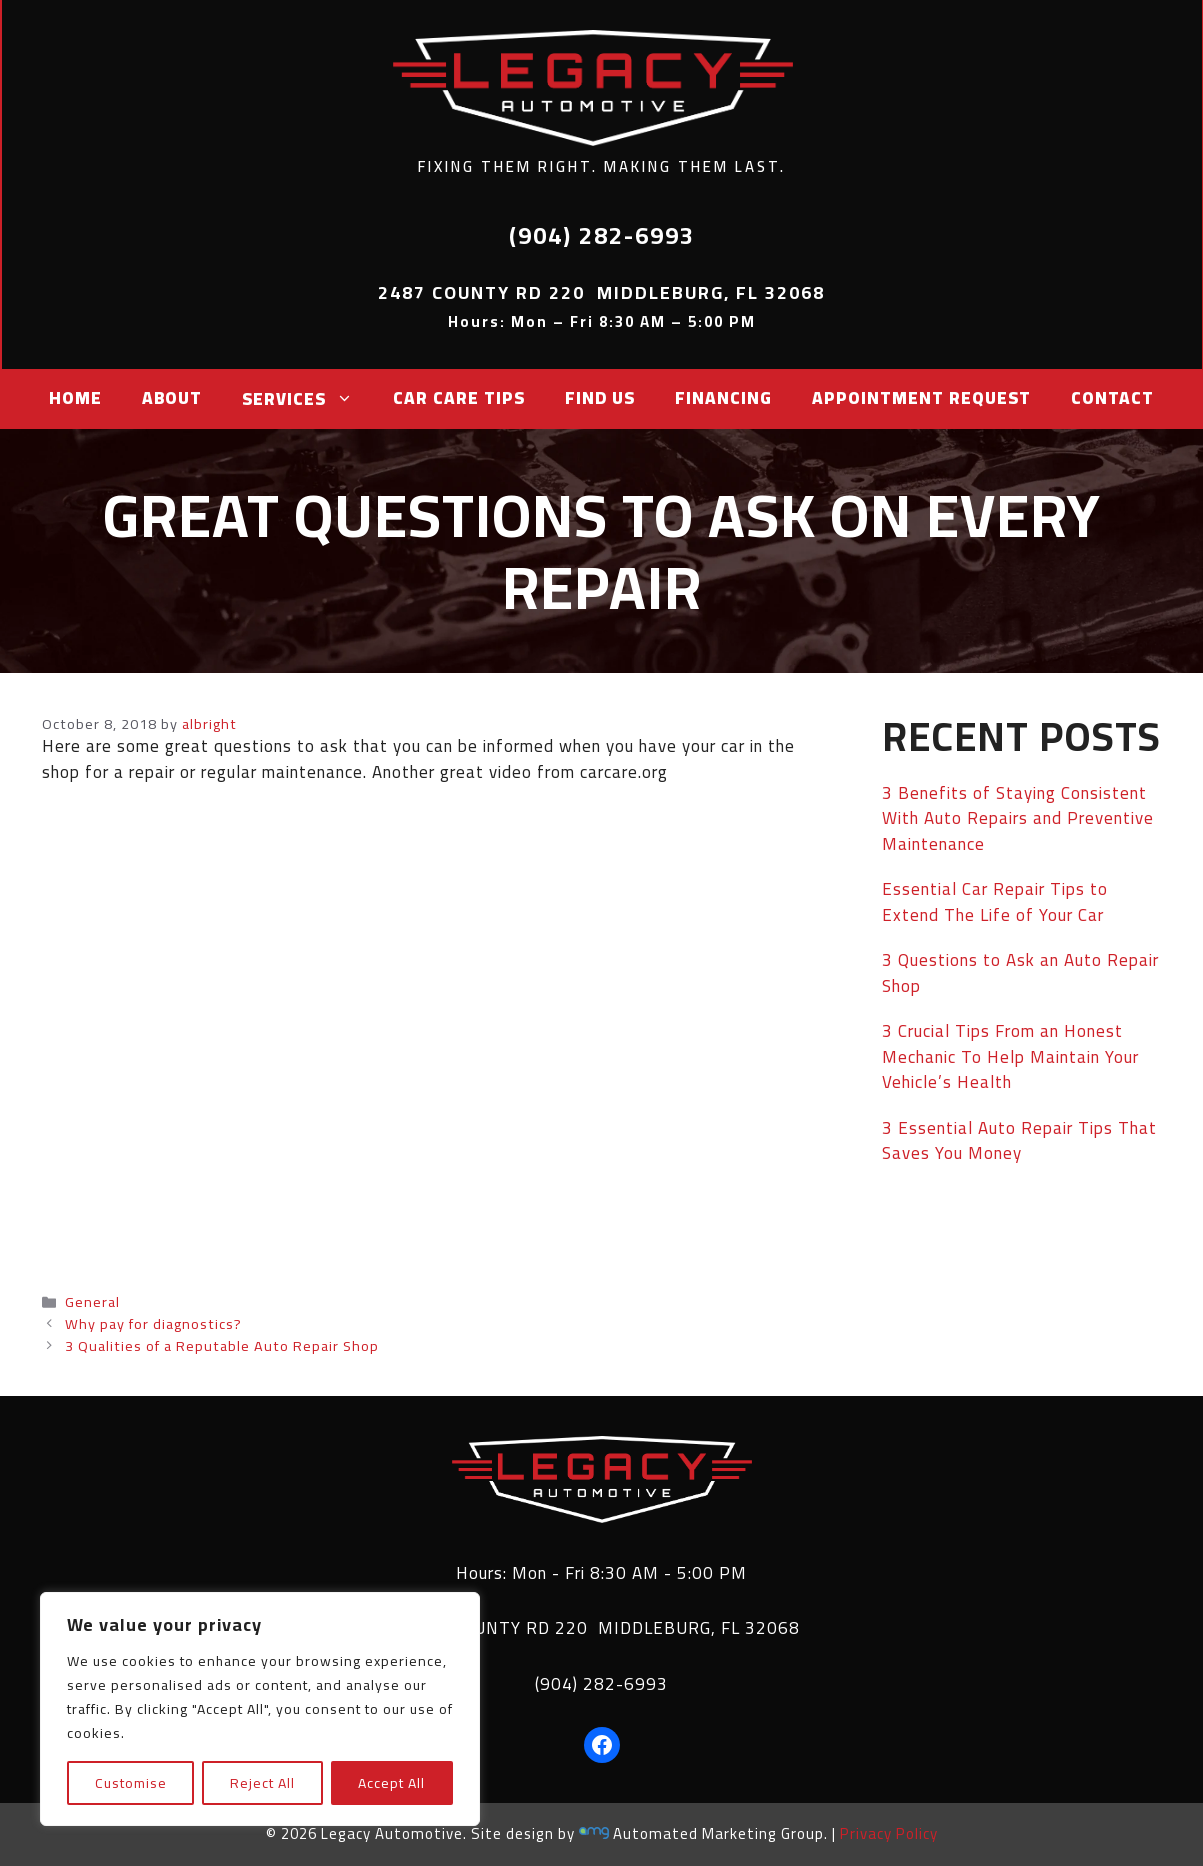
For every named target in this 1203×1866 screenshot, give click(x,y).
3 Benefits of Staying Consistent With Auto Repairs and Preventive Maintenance (1018, 818)
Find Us (600, 398)
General (92, 1301)
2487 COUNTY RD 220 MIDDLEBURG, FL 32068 (601, 1628)
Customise (131, 1783)
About (172, 398)
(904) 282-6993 (601, 1684)
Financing (723, 398)
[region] (260, 1709)
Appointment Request (921, 398)
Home (75, 398)
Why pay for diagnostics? (153, 1323)
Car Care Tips (459, 398)
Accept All (391, 1783)
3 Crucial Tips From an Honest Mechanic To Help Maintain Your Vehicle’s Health (1010, 1056)
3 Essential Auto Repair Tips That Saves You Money (1019, 1141)
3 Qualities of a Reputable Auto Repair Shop (222, 1345)
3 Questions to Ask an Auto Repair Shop (1020, 973)
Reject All (262, 1783)
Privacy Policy (889, 1833)
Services (297, 398)
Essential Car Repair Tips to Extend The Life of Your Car (995, 902)
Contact (1112, 398)
